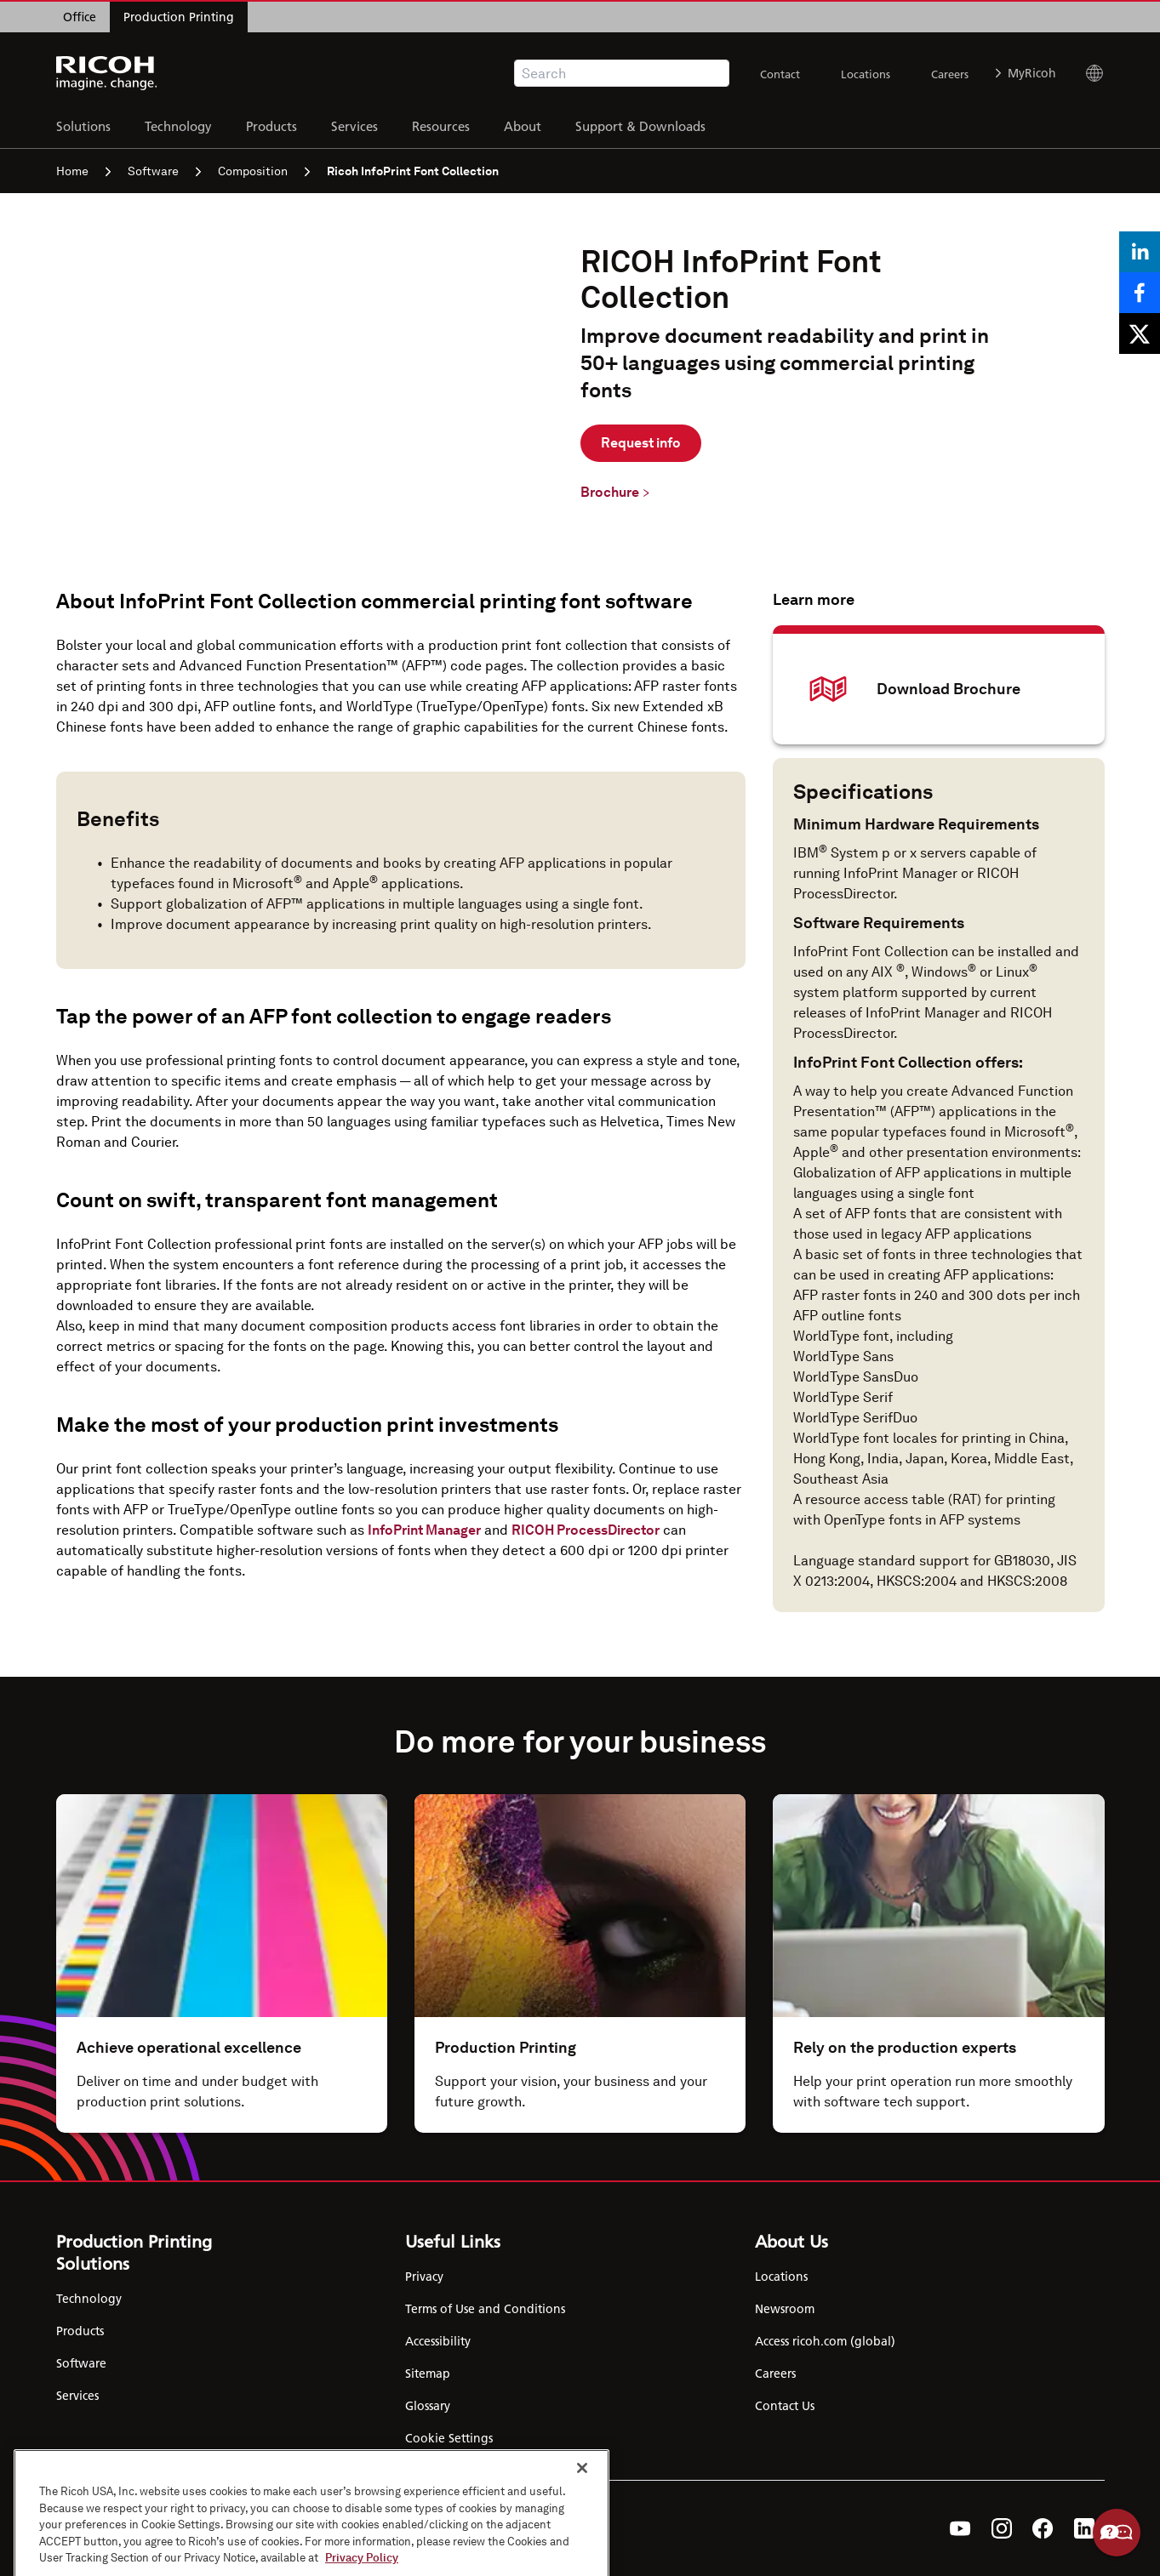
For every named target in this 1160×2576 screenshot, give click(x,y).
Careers (950, 74)
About (522, 123)
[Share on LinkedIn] (1139, 251)
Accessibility (438, 2341)
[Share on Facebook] (1139, 292)
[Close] (582, 2531)
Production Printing (178, 17)
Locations (865, 74)
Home (83, 171)
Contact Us (784, 2406)
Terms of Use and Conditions (485, 2309)
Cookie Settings (449, 2438)
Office (79, 17)
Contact (780, 74)
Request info (641, 443)
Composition (264, 171)
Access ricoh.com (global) (825, 2341)
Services (354, 123)
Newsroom (784, 2309)
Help (1116, 2532)
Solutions (83, 123)
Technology (178, 123)
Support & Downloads (640, 123)
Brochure (609, 492)
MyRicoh (1026, 73)
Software (164, 171)
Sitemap (427, 2373)
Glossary (427, 2406)
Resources (441, 123)
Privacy (424, 2276)
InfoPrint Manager (424, 1530)
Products (271, 123)
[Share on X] (1139, 333)
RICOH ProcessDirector (585, 1530)
